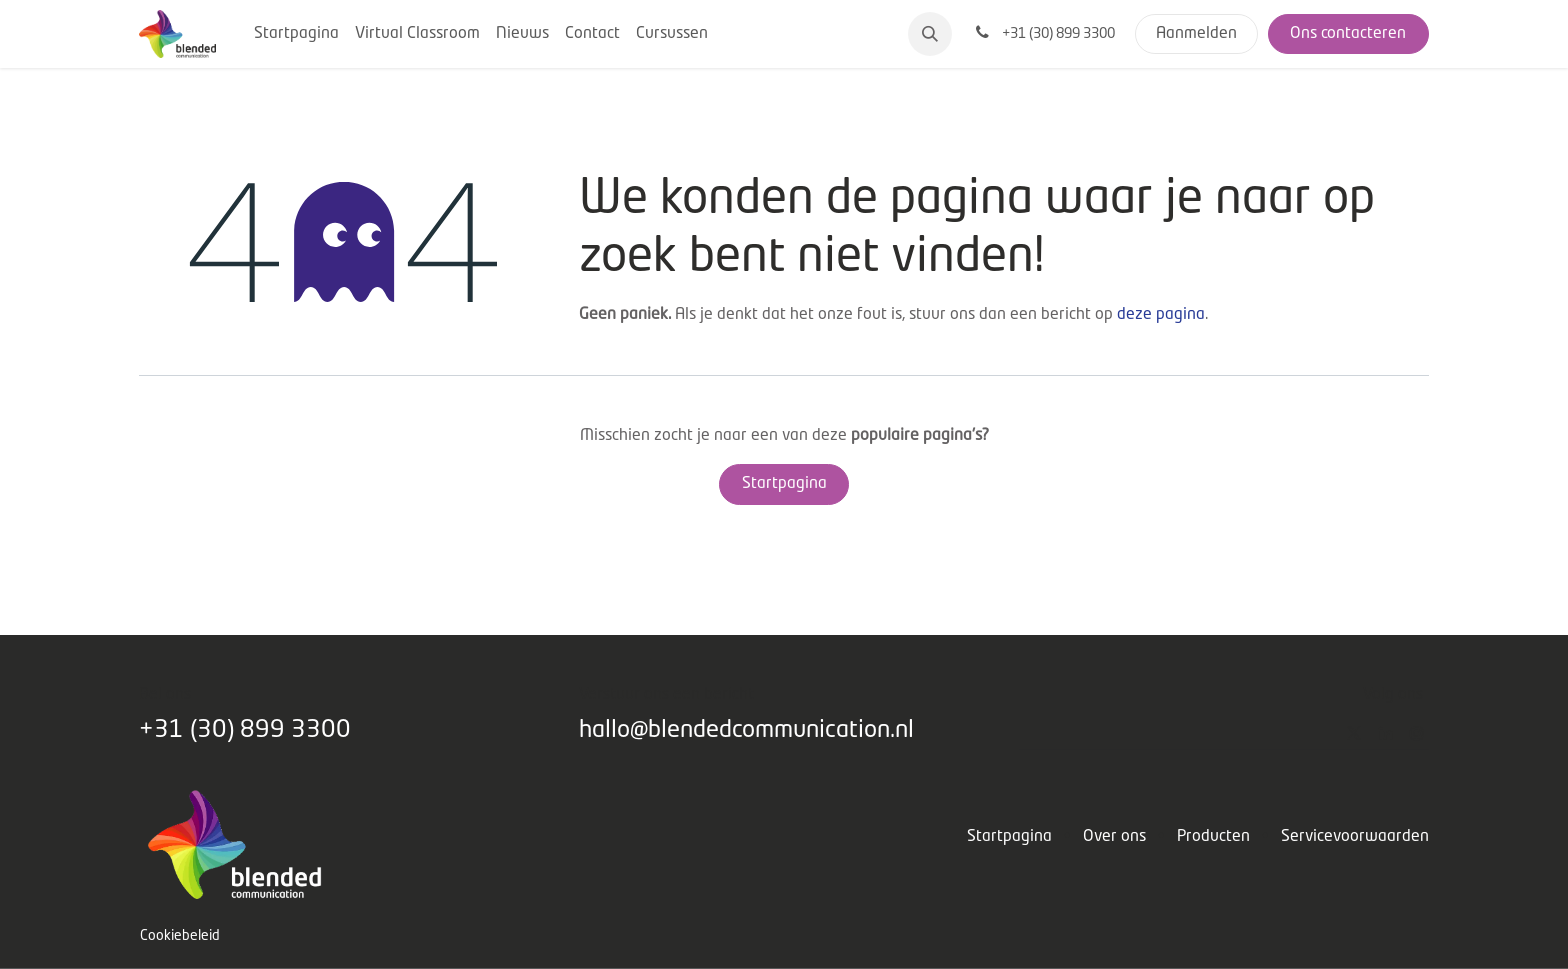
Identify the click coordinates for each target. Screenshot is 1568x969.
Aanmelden (1196, 34)
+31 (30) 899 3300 (245, 730)
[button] (930, 34)
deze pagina (1161, 315)
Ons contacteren (1348, 34)
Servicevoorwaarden (1355, 837)
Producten (1213, 837)
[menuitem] (296, 34)
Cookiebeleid (180, 936)
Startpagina (784, 484)
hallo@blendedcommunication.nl (746, 730)
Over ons (1114, 837)
